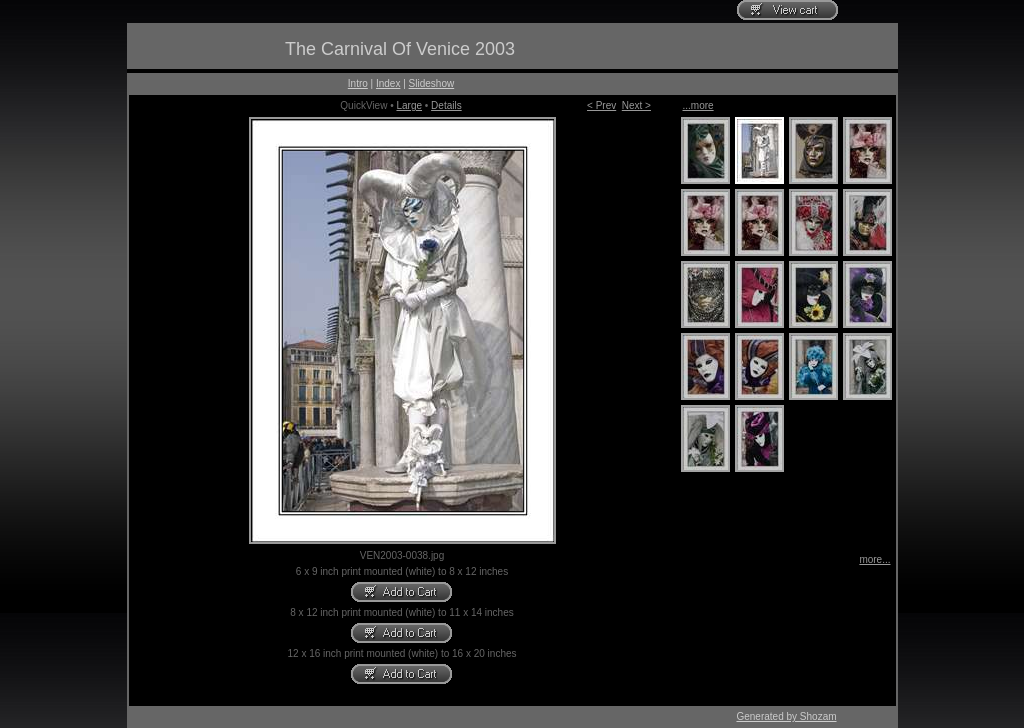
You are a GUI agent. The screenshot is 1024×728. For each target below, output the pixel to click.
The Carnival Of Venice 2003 (400, 49)
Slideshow (432, 83)
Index (388, 83)
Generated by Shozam (786, 716)
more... (874, 559)
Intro (358, 83)
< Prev (601, 105)
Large (409, 105)
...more (698, 105)
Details (446, 105)
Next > (636, 105)
